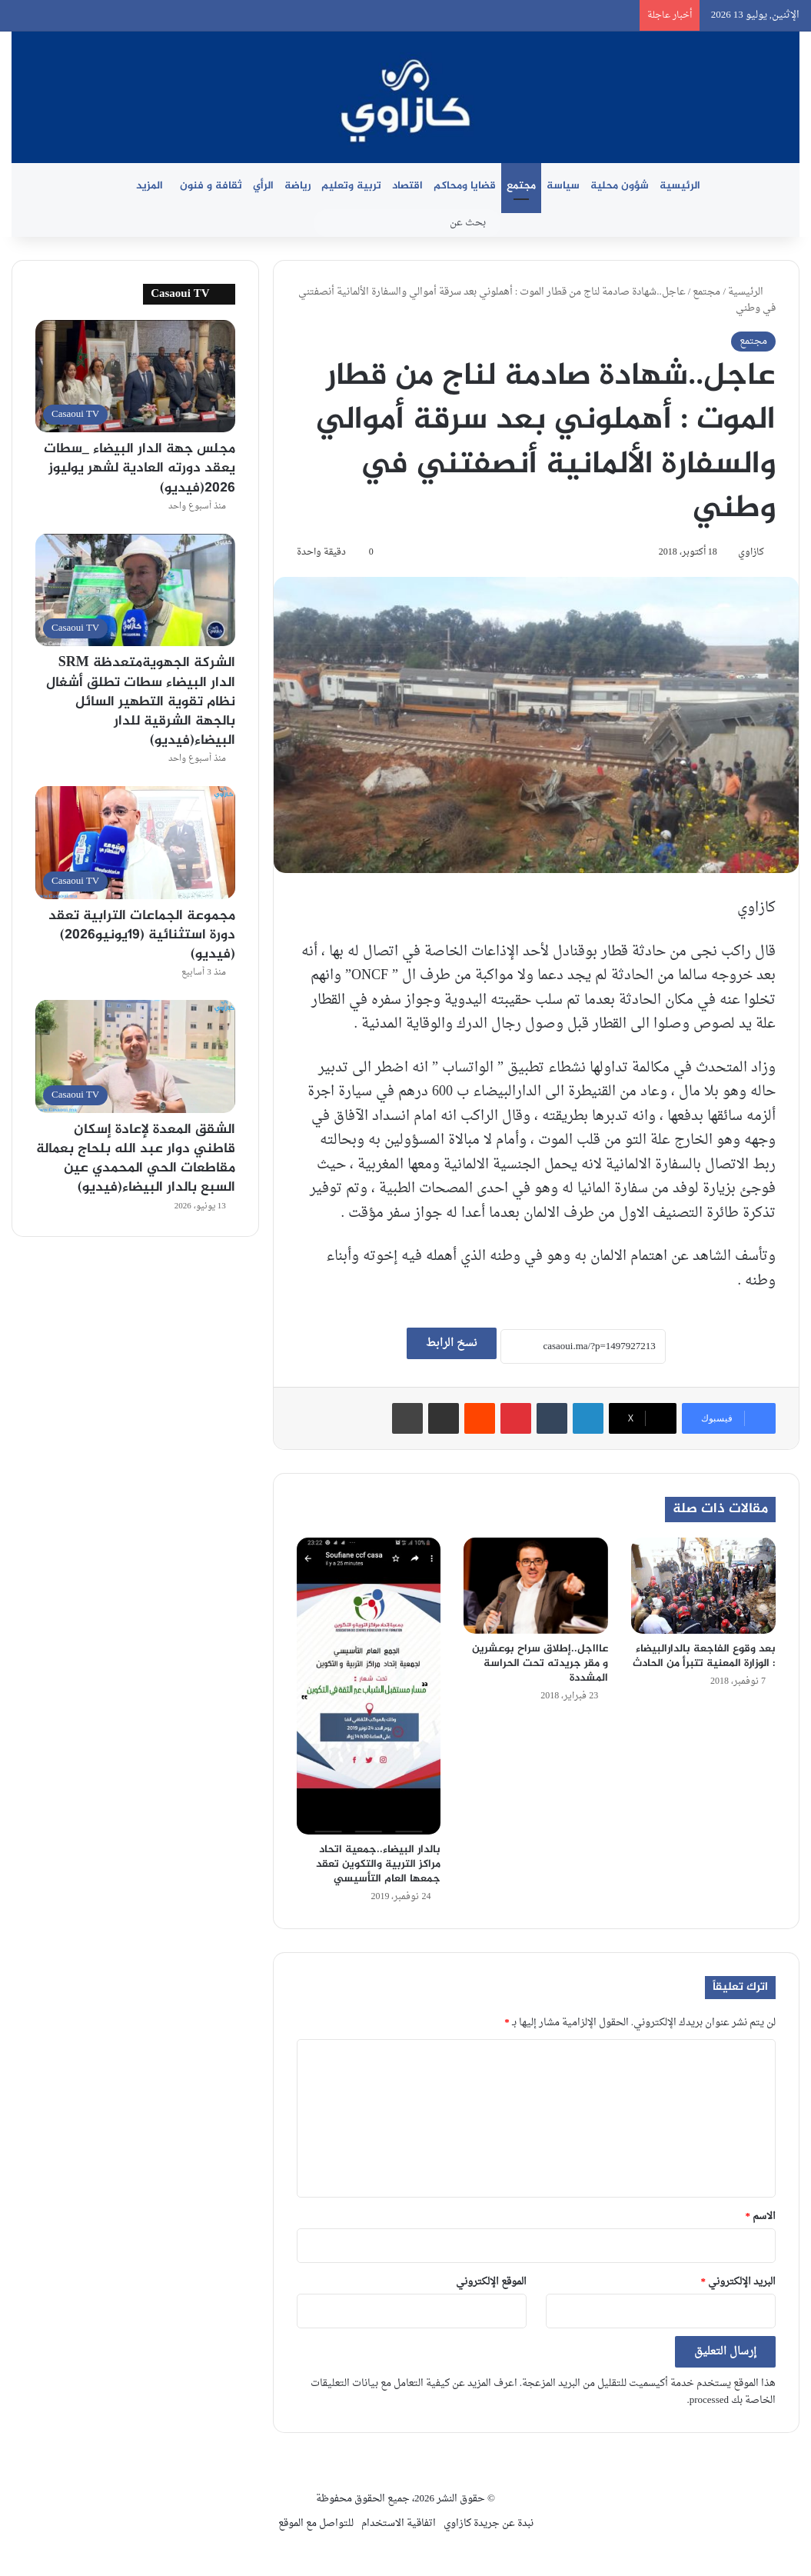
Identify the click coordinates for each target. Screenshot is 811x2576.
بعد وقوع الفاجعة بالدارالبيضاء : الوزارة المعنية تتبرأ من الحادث (704, 1656)
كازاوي (751, 552)
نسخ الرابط (451, 1343)
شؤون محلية (619, 186)
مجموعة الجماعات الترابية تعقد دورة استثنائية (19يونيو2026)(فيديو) (141, 935)
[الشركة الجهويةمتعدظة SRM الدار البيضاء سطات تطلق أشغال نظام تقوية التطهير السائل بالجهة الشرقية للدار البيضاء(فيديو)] (135, 590)
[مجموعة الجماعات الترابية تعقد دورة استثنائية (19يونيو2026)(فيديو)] (135, 842)
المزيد (149, 186)
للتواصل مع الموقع (316, 2523)
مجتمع (521, 186)
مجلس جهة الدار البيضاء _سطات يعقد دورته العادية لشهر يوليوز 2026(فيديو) (139, 468)
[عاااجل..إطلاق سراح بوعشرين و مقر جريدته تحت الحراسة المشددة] (536, 1586)
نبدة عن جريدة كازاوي (488, 2523)
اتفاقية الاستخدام (398, 2523)
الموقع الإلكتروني (491, 2281)
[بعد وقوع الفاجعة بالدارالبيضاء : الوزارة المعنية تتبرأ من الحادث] (703, 1586)
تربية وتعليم (351, 186)
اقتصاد (407, 186)
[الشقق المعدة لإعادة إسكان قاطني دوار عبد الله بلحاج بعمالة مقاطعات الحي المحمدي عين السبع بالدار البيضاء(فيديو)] (135, 1056)
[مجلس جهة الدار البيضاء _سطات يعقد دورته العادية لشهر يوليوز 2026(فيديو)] (135, 376)
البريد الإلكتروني (738, 2281)
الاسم (761, 2216)
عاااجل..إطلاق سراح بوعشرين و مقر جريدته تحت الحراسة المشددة (540, 1663)
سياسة (563, 186)
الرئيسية (680, 186)
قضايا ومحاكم (465, 186)
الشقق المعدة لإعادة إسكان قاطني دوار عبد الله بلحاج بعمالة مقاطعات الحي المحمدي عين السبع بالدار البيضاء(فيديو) (135, 1159)
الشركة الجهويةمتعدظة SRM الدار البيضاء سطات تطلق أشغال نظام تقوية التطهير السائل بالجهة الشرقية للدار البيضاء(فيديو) (140, 701)
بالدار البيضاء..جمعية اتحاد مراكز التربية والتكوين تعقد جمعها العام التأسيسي (378, 1864)
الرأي (263, 186)
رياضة (297, 186)
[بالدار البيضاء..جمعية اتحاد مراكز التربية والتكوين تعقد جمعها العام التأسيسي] (369, 1686)
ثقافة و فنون (211, 186)
